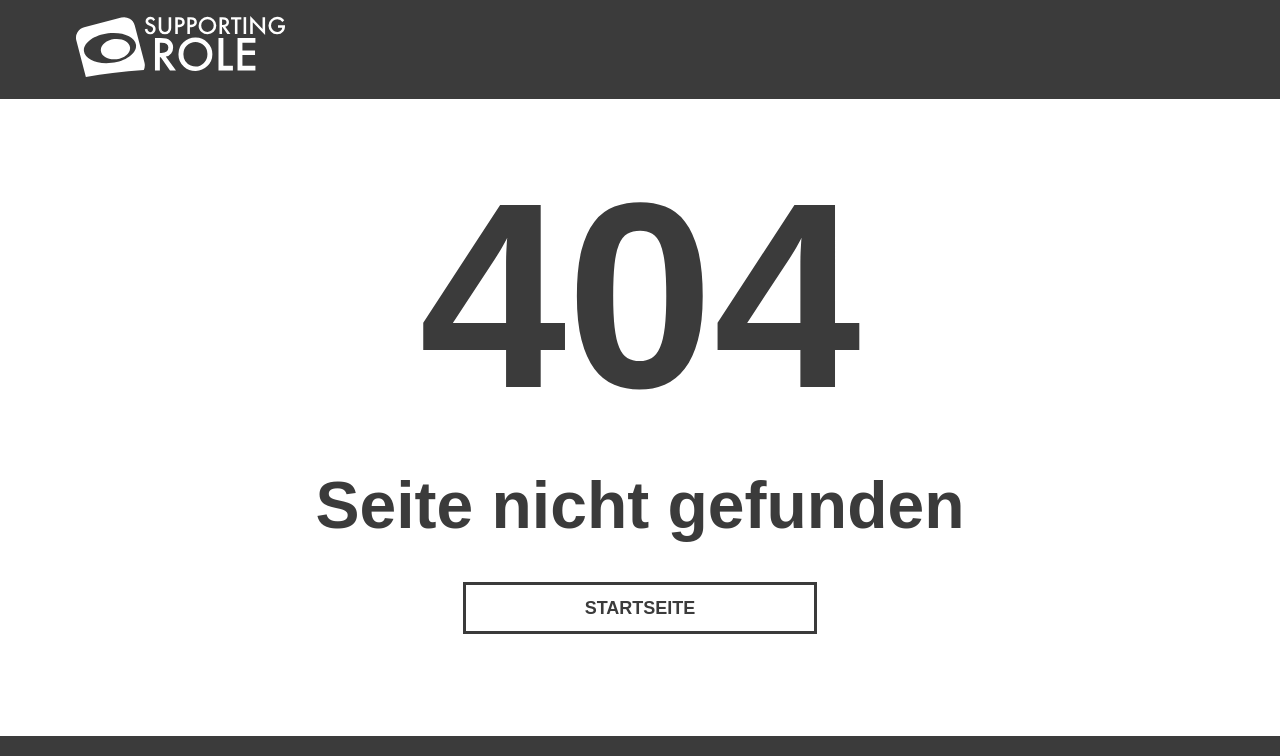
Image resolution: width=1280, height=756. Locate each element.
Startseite (640, 608)
